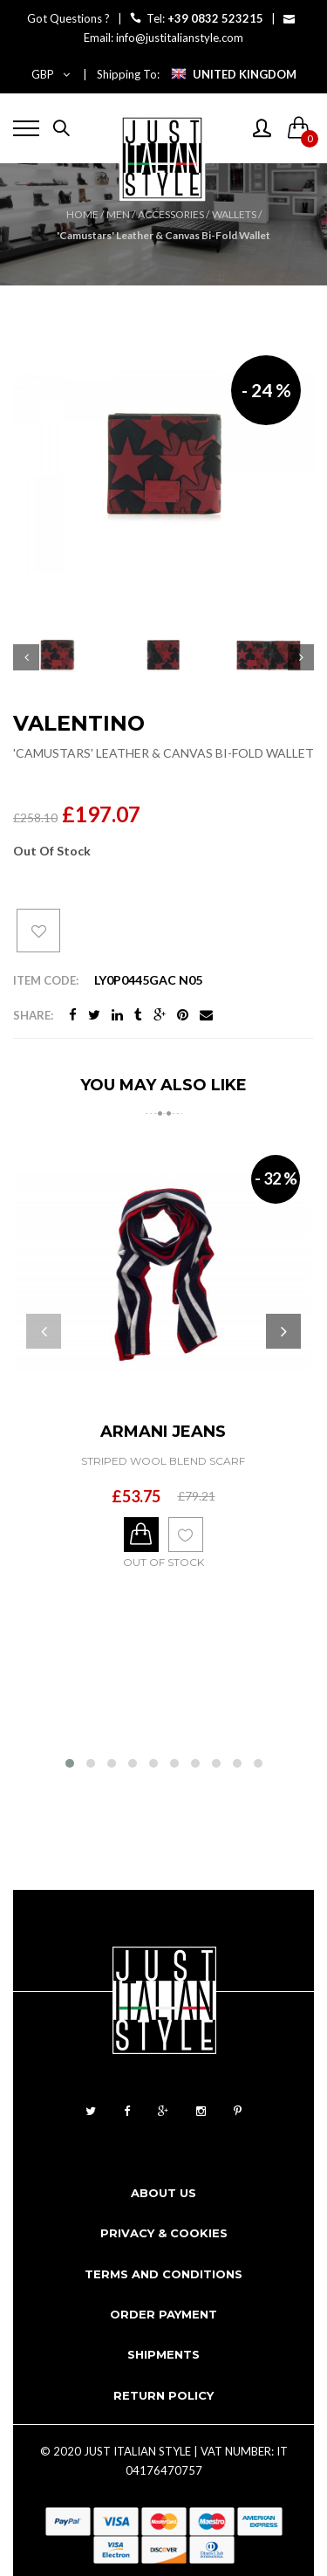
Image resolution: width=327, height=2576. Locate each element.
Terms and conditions (163, 2274)
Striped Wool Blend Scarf (163, 1460)
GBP (50, 74)
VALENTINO (79, 723)
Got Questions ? (68, 18)
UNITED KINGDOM (244, 74)
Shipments (163, 2354)
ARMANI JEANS (163, 1431)
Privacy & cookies (164, 2233)
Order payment (163, 2314)
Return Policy (163, 2395)
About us (163, 2193)
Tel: (198, 18)
